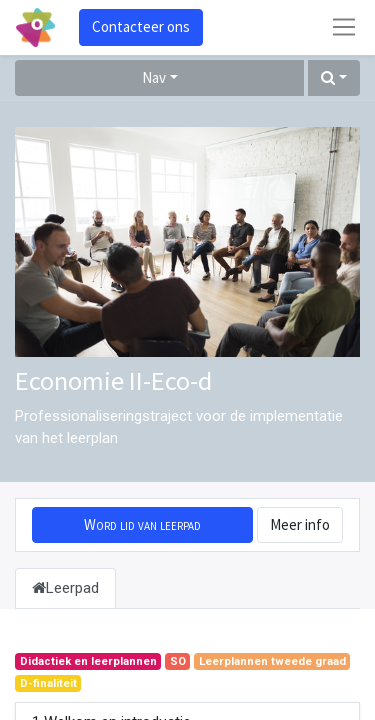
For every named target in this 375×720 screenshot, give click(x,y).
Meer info (300, 524)
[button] (334, 78)
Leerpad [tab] (65, 588)
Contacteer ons (141, 26)
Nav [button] (154, 77)
